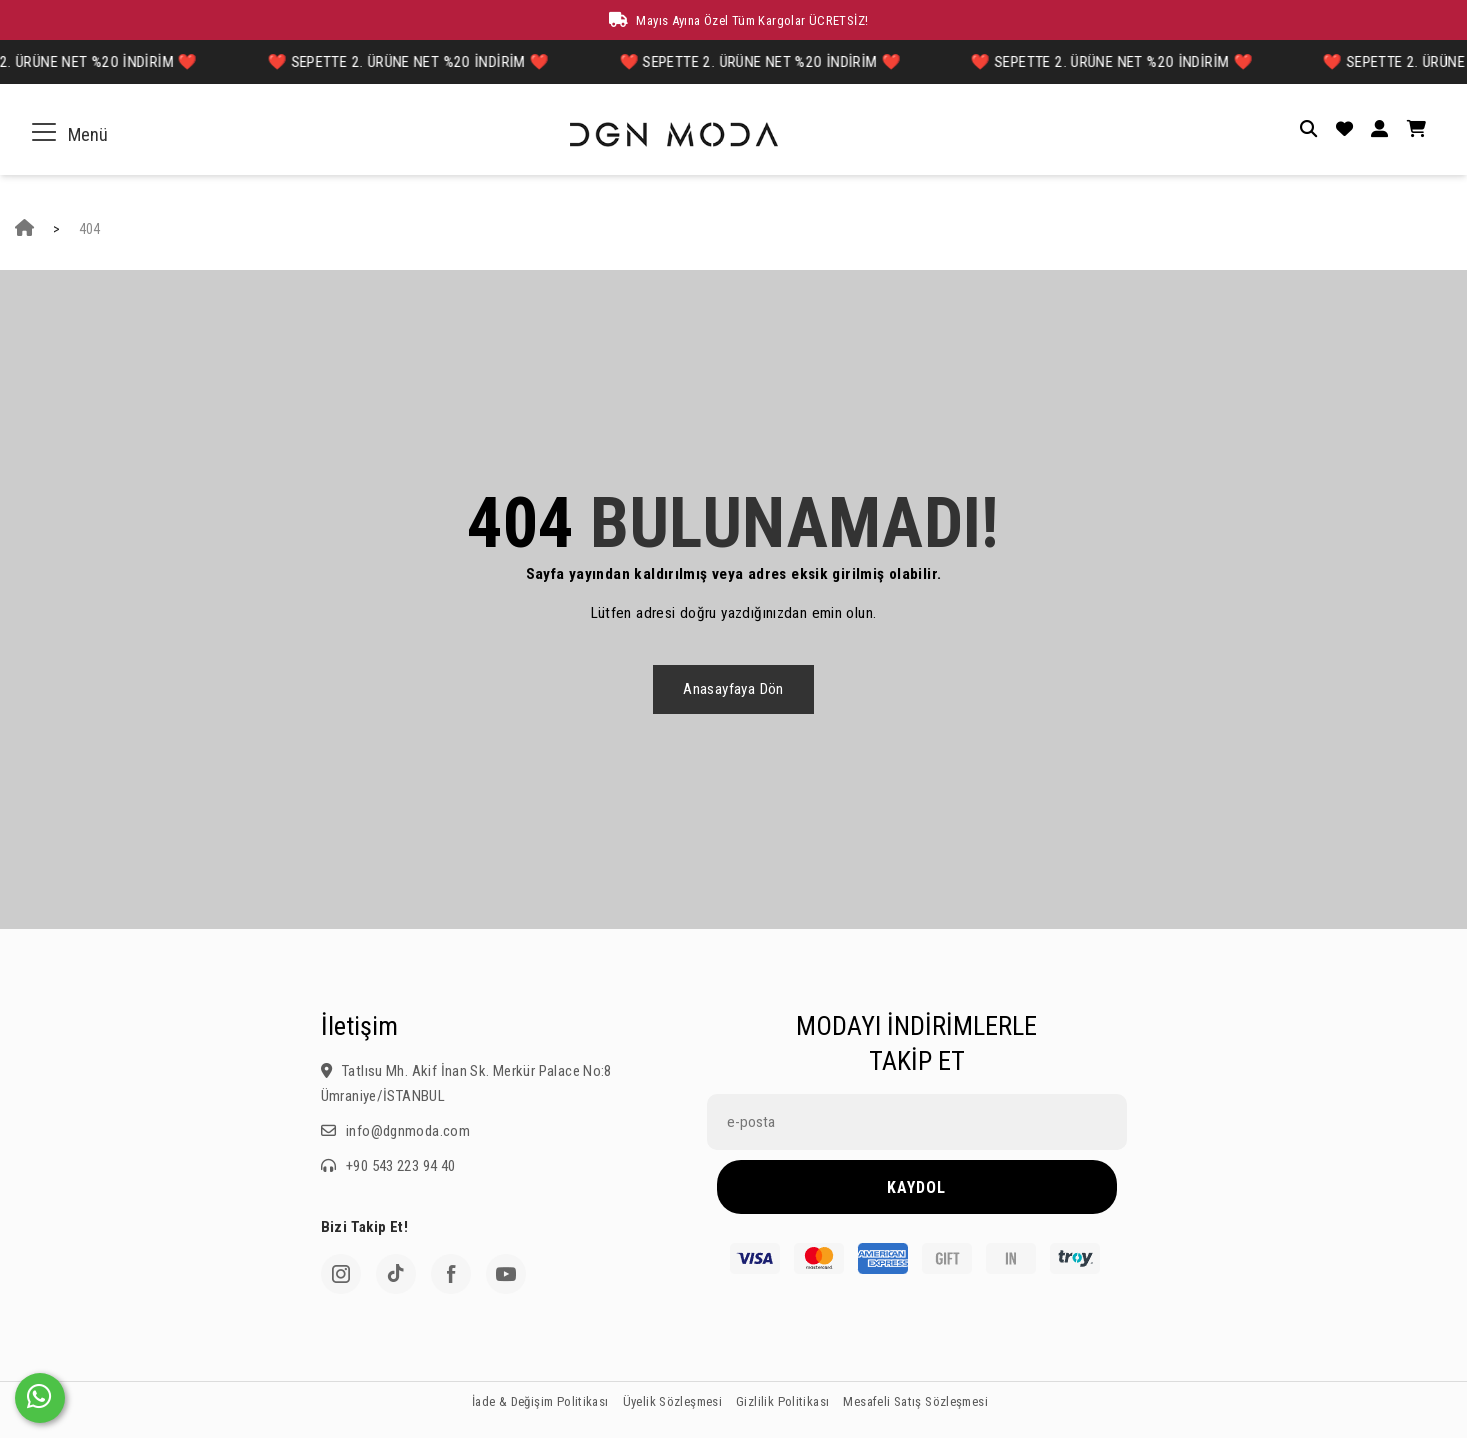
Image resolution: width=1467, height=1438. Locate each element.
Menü (74, 134)
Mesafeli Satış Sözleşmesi (915, 1401)
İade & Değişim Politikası (540, 1401)
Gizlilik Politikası (782, 1401)
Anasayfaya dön (733, 689)
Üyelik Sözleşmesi (673, 1401)
